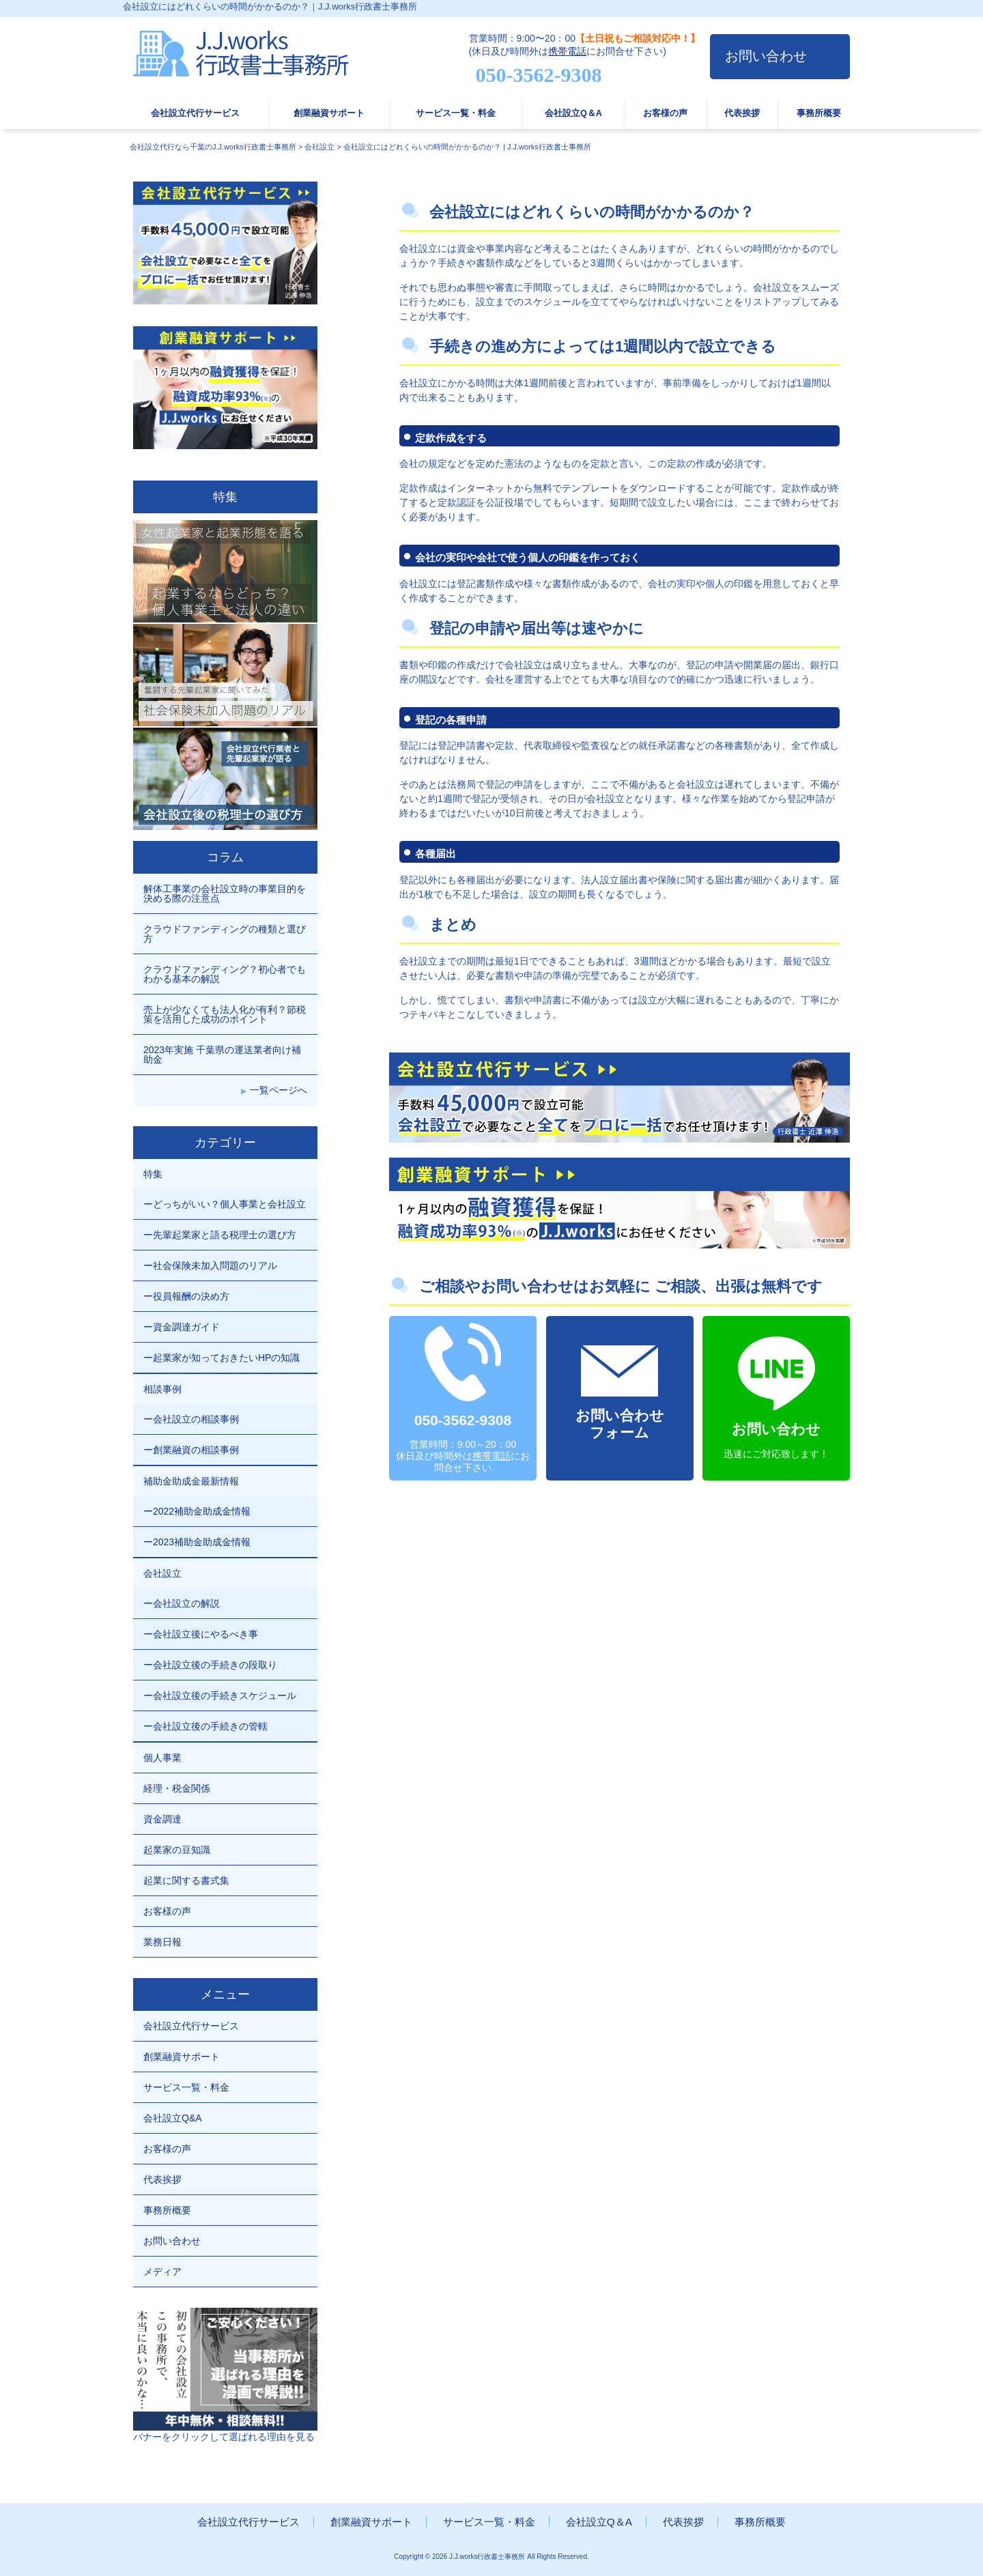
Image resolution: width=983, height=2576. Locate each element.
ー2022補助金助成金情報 (197, 1511)
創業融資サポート (329, 113)
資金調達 (162, 1819)
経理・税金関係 (176, 1788)
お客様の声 (665, 113)
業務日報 (162, 1941)
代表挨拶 (742, 113)
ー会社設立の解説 (181, 1603)
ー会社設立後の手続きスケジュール (219, 1695)
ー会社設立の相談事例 (191, 1419)
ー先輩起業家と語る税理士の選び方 (219, 1234)
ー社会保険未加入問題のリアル (210, 1265)
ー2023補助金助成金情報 (197, 1541)
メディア (162, 2271)
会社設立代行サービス (195, 113)
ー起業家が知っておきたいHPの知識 (221, 1357)
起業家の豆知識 (176, 1849)
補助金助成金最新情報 (191, 1481)
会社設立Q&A (172, 2118)
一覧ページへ (278, 1090)
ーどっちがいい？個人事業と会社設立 (224, 1204)
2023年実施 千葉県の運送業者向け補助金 (222, 1054)
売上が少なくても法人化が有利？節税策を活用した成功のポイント (224, 1014)
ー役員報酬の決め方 (186, 1296)
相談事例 (162, 1389)
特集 (152, 1174)
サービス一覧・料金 (456, 113)
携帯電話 (567, 51)
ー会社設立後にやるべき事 (200, 1634)
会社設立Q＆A (573, 113)
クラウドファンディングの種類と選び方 (224, 934)
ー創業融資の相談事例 (191, 1449)
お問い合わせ (766, 55)
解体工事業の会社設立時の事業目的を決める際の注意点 (224, 893)
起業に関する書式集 (186, 1880)
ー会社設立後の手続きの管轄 (205, 1726)
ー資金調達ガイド (181, 1326)
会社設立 (162, 1573)
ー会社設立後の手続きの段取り (210, 1664)
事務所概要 (819, 113)
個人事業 (162, 1757)
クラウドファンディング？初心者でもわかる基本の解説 (224, 974)
